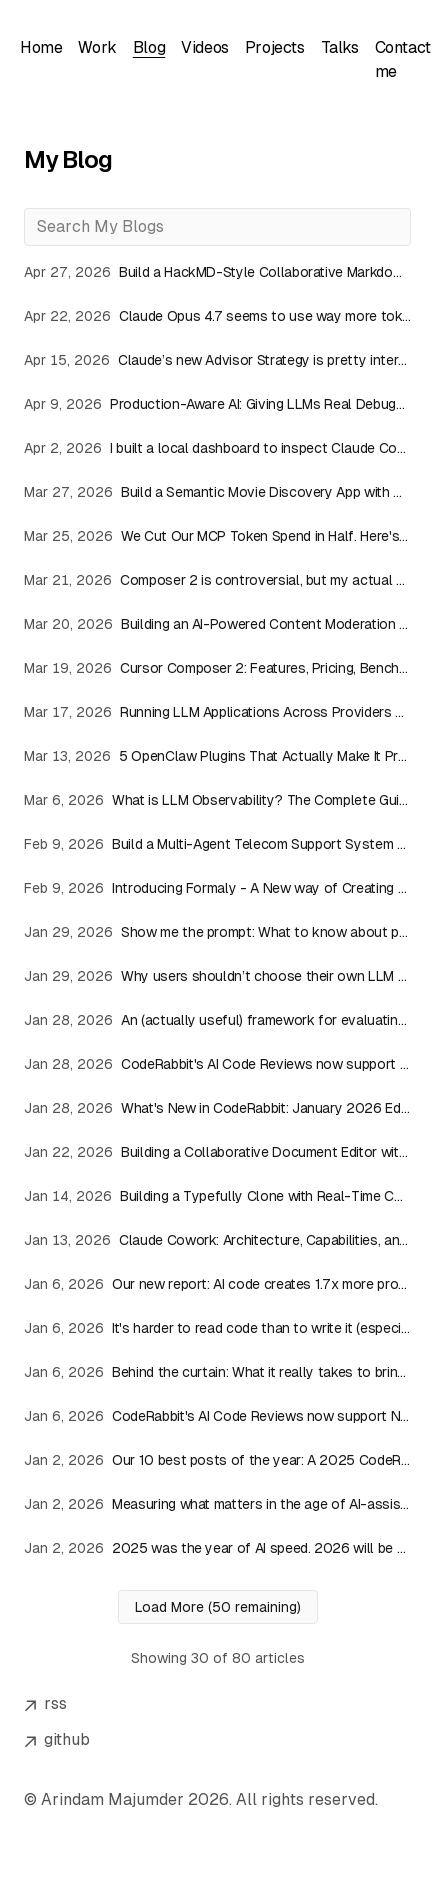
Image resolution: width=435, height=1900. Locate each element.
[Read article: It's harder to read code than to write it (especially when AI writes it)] (217, 1328)
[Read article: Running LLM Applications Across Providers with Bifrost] (217, 712)
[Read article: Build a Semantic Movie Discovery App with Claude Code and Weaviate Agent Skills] (217, 492)
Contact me (403, 59)
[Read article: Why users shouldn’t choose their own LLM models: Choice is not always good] (217, 976)
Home (41, 47)
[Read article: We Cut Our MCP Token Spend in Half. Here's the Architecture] (217, 536)
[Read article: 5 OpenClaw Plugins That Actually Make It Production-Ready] (217, 756)
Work (97, 47)
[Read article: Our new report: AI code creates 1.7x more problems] (217, 1284)
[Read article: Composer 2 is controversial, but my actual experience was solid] (217, 580)
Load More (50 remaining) (218, 1607)
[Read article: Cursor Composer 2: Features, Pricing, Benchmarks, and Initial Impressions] (217, 668)
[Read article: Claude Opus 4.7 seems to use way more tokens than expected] (217, 316)
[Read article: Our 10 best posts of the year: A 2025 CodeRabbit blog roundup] (217, 1460)
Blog (149, 47)
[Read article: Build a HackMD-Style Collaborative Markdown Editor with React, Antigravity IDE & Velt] (217, 272)
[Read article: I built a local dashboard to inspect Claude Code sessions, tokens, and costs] (217, 448)
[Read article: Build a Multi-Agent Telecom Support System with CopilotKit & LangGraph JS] (217, 844)
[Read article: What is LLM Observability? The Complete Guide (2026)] (217, 800)
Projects (275, 47)
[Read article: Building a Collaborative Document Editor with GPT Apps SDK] (217, 1152)
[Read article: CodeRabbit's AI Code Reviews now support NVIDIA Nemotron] (217, 1064)
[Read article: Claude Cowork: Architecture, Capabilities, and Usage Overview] (217, 1240)
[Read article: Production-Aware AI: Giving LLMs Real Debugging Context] (217, 404)
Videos (205, 47)
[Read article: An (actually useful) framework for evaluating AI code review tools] (217, 1020)
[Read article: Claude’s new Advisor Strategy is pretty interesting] (217, 360)
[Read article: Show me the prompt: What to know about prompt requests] (217, 932)
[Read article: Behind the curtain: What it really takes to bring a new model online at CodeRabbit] (217, 1372)
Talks (340, 47)
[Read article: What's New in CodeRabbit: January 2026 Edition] (217, 1108)
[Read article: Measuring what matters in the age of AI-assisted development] (217, 1504)
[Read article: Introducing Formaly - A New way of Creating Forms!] (217, 888)
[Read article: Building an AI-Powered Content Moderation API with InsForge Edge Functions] (217, 624)
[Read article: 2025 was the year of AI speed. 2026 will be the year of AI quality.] (217, 1548)
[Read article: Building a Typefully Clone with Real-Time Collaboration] (217, 1196)
